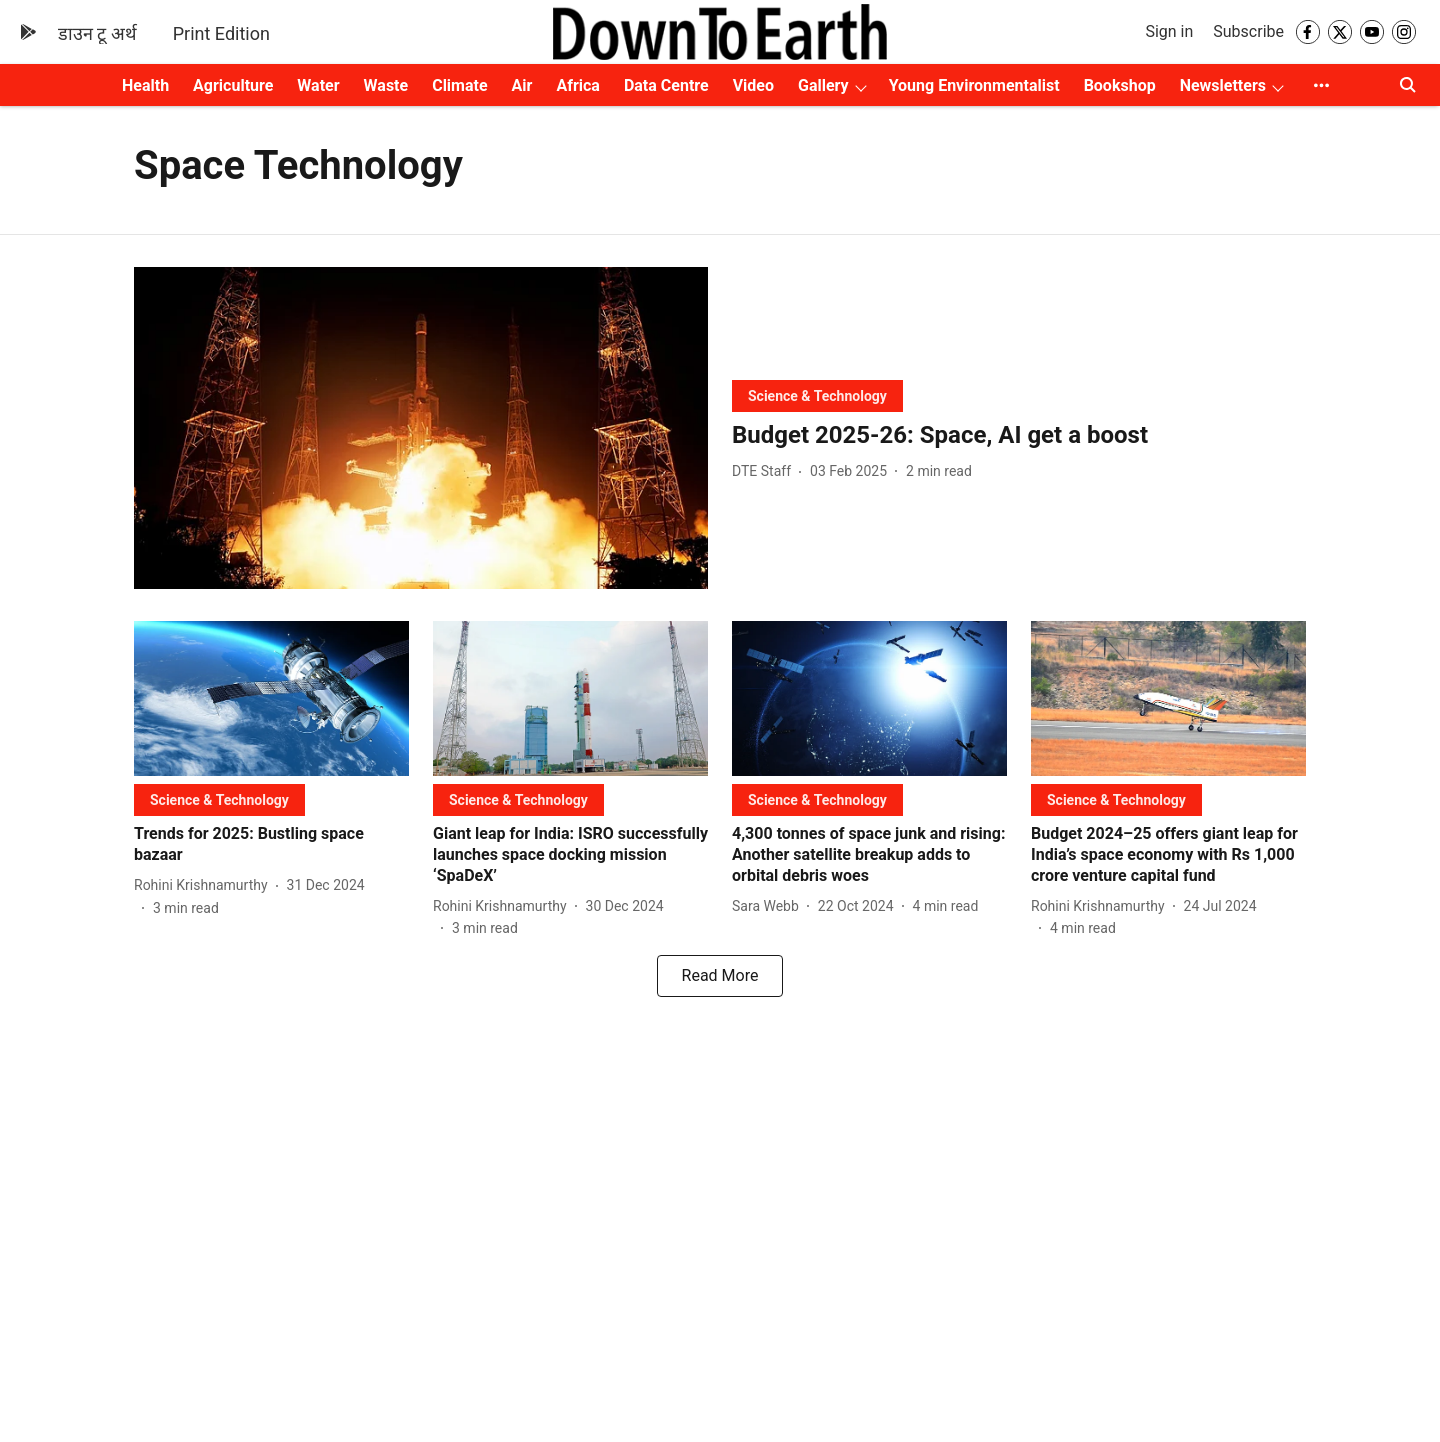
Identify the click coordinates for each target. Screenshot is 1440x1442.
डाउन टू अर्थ (97, 33)
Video (753, 85)
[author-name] (765, 471)
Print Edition (221, 33)
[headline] (1019, 435)
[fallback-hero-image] (421, 428)
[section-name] (817, 395)
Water (318, 85)
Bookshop (1120, 85)
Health (145, 85)
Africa (577, 85)
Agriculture (233, 85)
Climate (459, 85)
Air (522, 85)
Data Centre (666, 85)
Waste (386, 85)
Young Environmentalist (974, 85)
